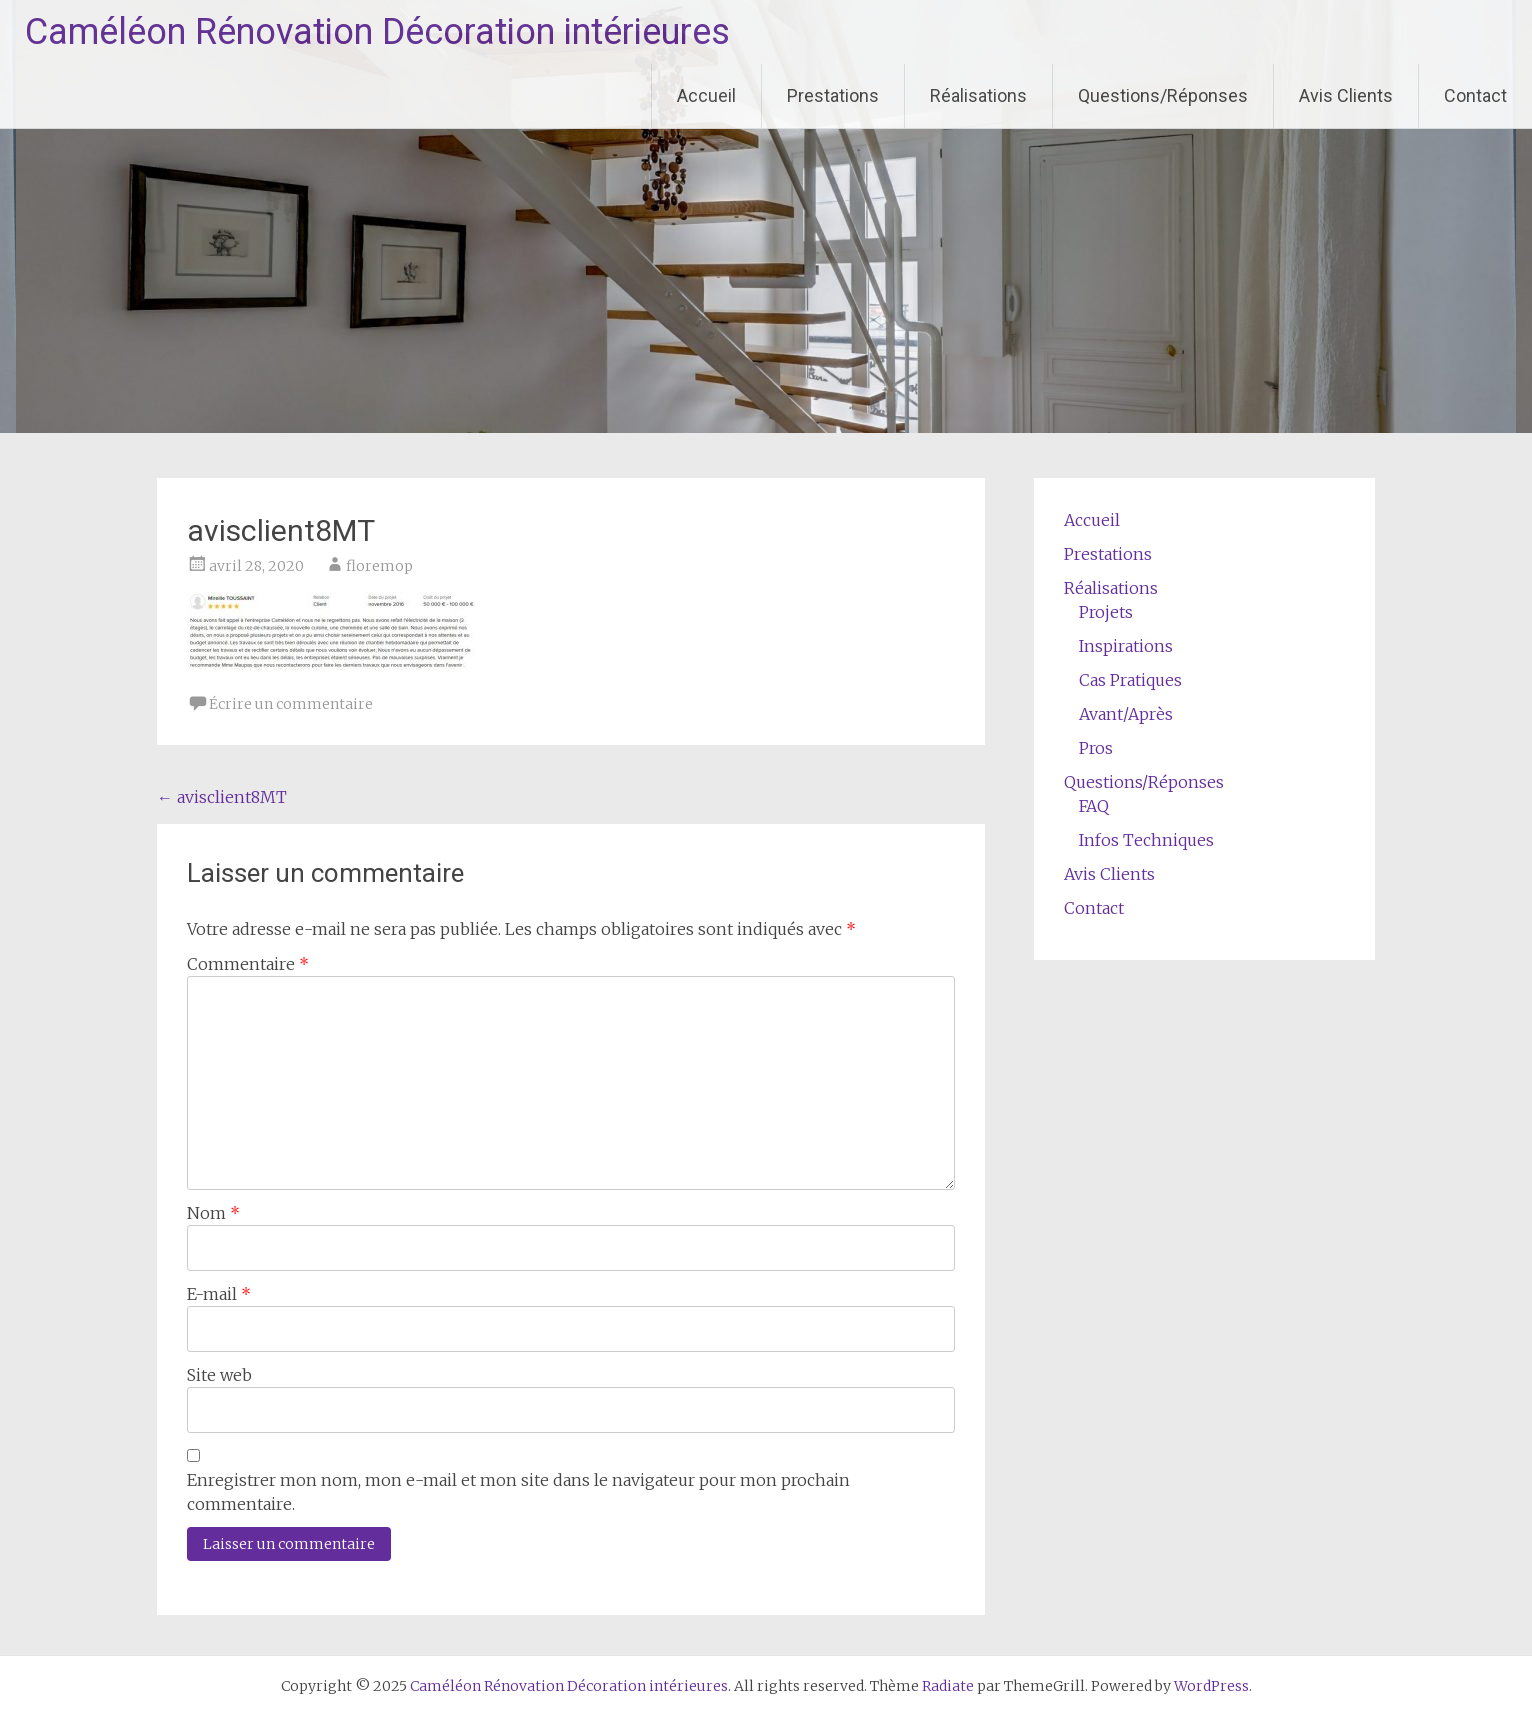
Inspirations (1126, 646)
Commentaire (248, 964)
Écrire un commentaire (291, 704)
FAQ (1094, 806)
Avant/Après (1126, 714)
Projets (1106, 612)
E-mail (219, 1294)
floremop (379, 566)
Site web (219, 1375)
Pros (1096, 748)
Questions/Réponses (1163, 95)
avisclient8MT (222, 797)
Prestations (833, 95)
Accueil (706, 95)
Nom (213, 1213)
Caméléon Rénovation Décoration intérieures (377, 32)
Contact (1475, 95)
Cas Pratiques (1130, 680)
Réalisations (978, 95)
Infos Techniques (1146, 840)
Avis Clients (1346, 95)
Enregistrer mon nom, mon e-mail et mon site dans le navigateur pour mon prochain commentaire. (518, 1492)
